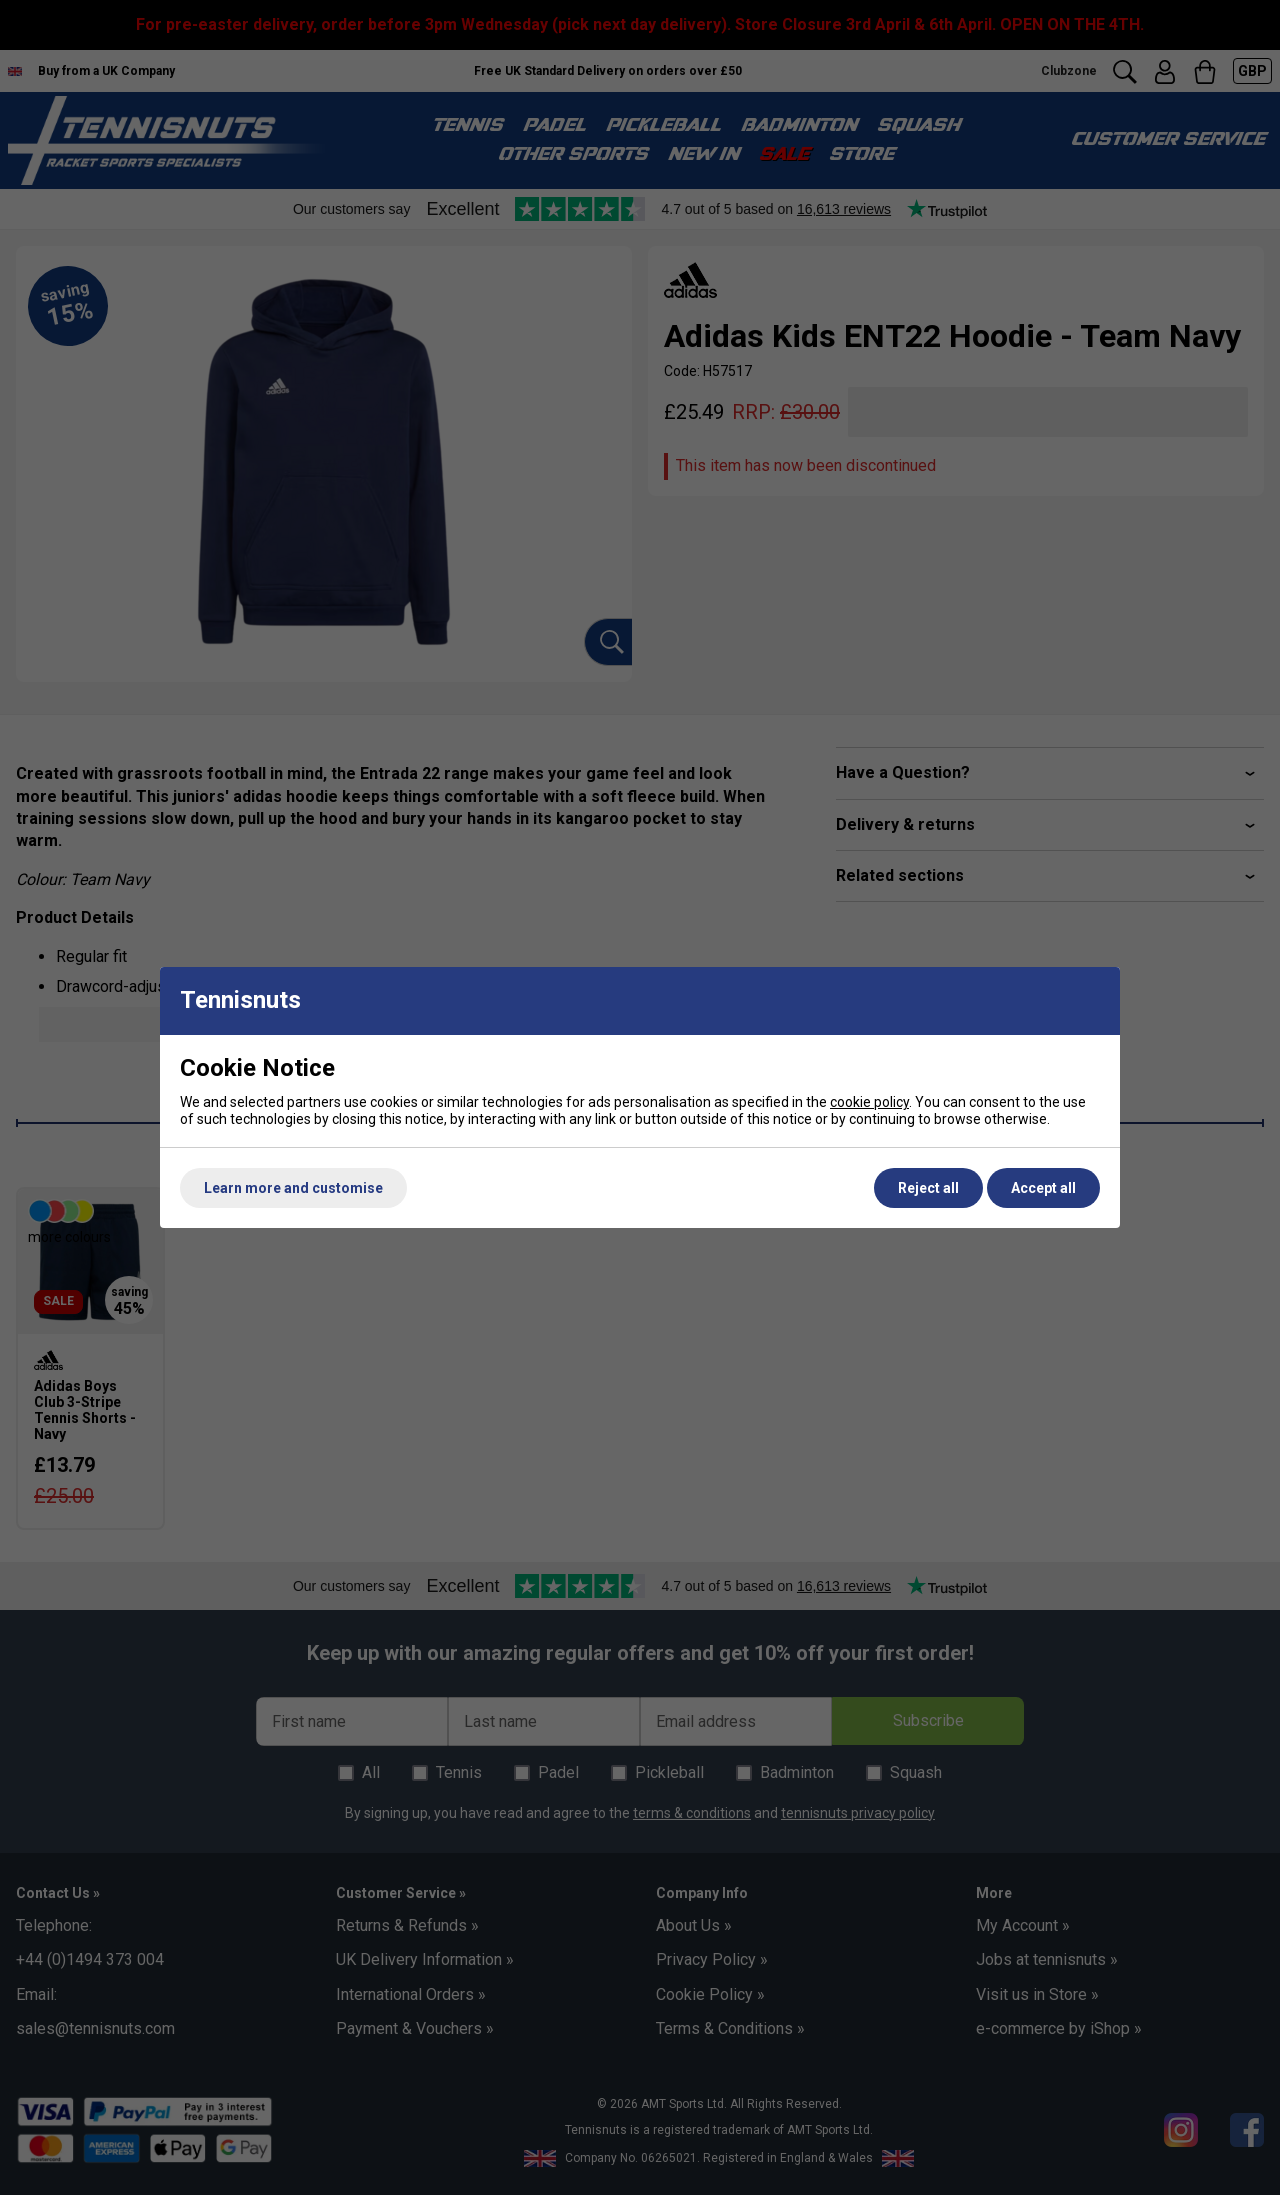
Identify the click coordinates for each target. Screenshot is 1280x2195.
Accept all (1043, 1188)
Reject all (928, 1188)
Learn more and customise (293, 1188)
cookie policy (869, 1102)
